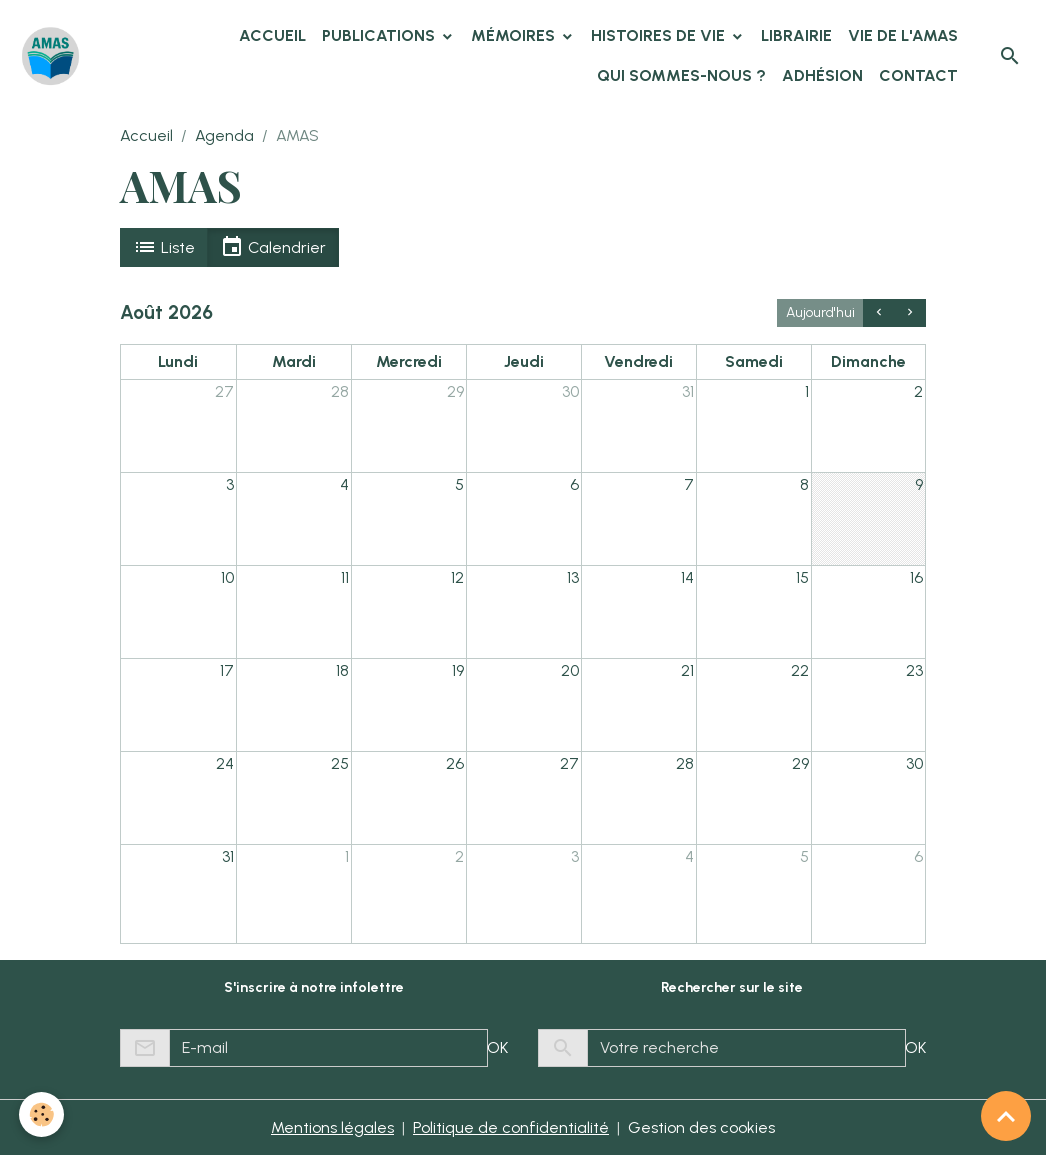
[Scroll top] (1006, 1116)
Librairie (796, 35)
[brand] (50, 55)
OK (497, 1047)
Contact (918, 75)
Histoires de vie (660, 35)
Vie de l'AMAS (903, 35)
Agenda (224, 135)
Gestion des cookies (701, 1127)
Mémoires (515, 35)
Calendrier (273, 247)
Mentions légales (332, 1127)
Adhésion (822, 75)
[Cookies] (42, 1114)
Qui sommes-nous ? (681, 75)
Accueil (272, 35)
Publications (380, 35)
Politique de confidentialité (511, 1127)
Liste (164, 247)
